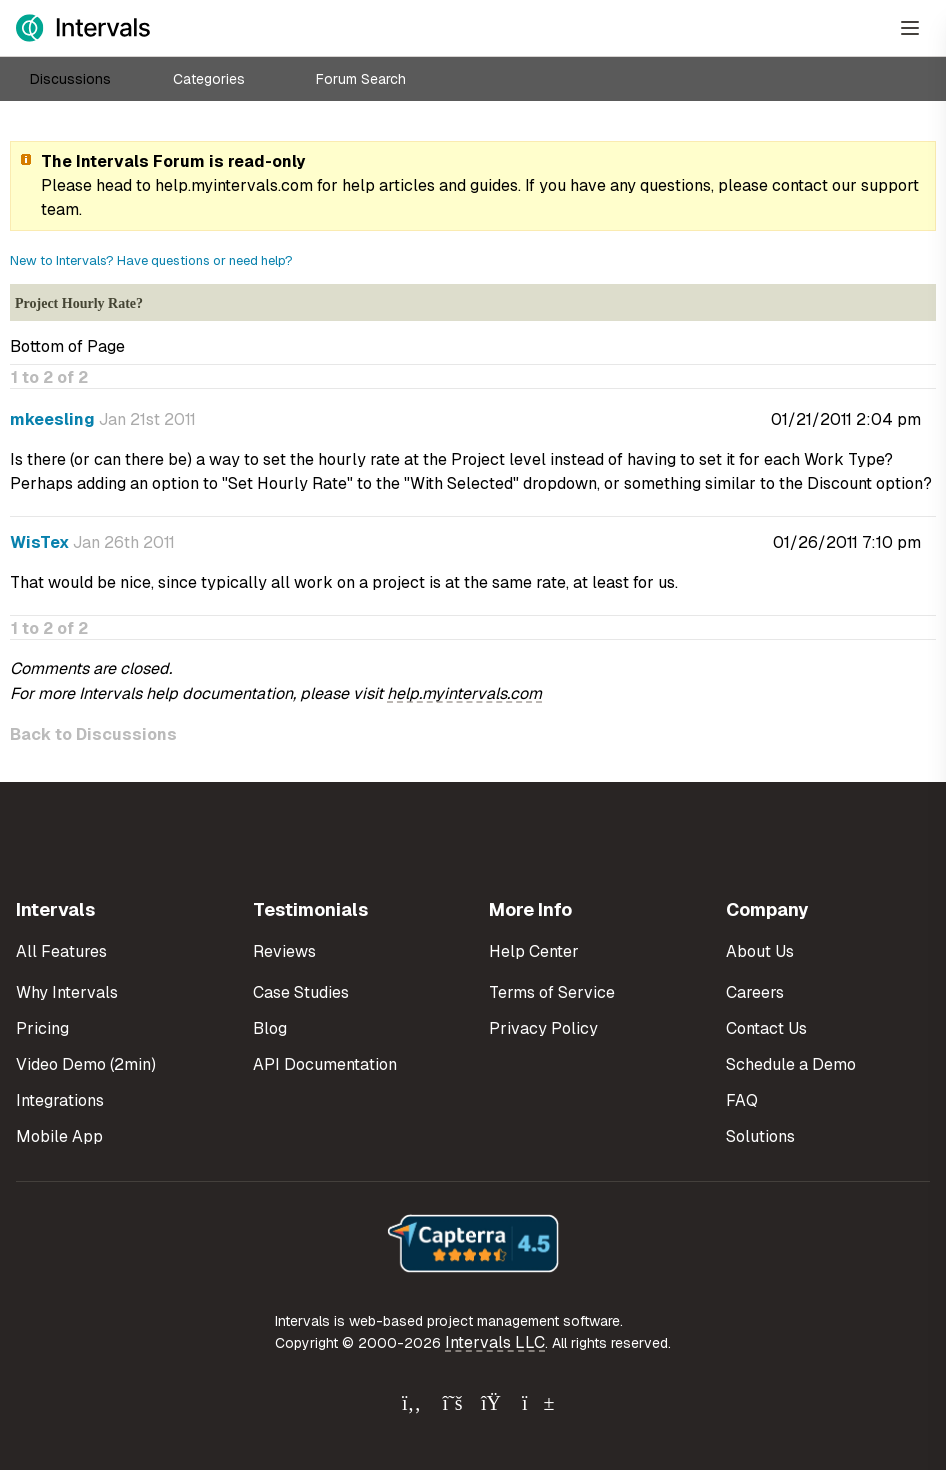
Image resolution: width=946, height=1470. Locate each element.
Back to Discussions (93, 734)
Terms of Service (552, 992)
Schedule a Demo (791, 1064)
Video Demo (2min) (86, 1064)
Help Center (534, 951)
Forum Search (361, 79)
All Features (61, 951)
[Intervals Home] (83, 28)
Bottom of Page (67, 346)
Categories (209, 79)
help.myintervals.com (234, 185)
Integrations (60, 1100)
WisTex (39, 542)
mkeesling (52, 419)
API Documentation (325, 1064)
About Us (760, 951)
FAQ (742, 1100)
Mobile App (59, 1136)
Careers (755, 992)
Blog (270, 1028)
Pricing (42, 1028)
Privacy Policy (543, 1028)
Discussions (70, 79)
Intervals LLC (495, 1342)
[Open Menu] (910, 28)
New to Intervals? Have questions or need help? (151, 260)
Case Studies (301, 992)
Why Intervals (67, 992)
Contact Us (766, 1028)
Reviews (284, 951)
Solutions (760, 1136)
